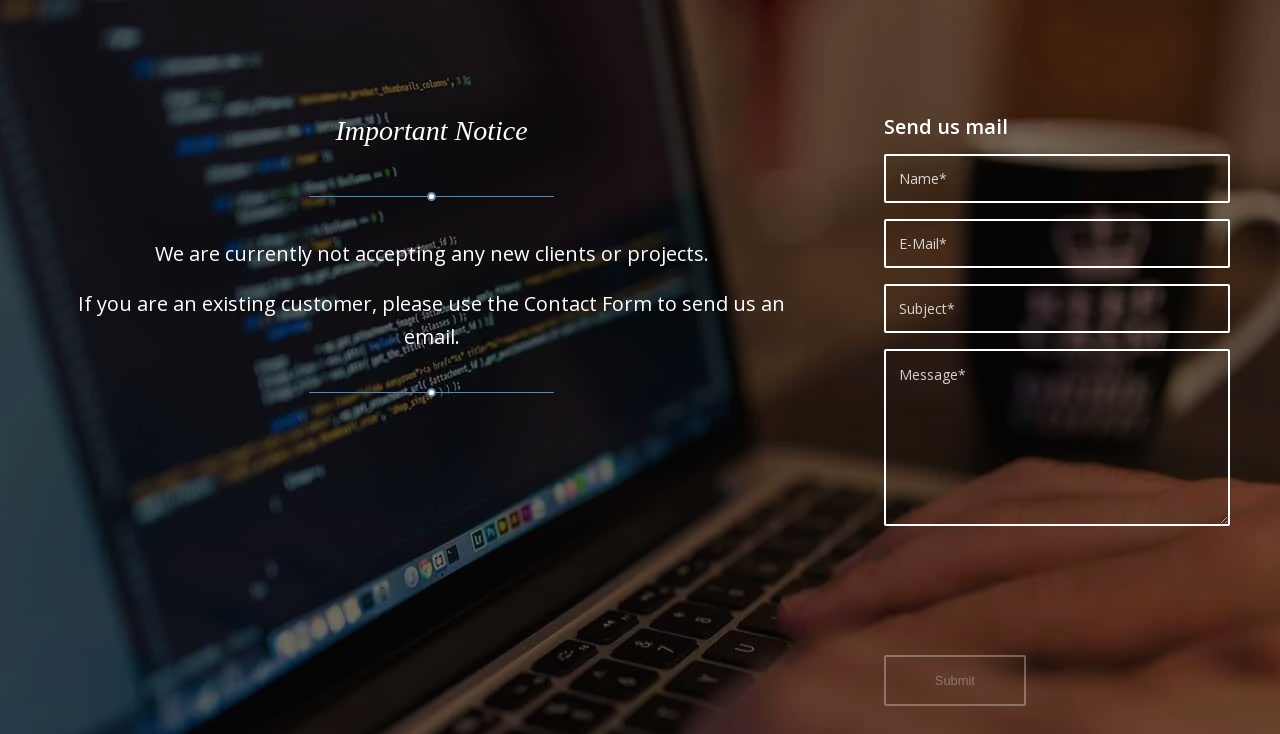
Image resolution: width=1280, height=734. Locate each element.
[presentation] (1036, 602)
